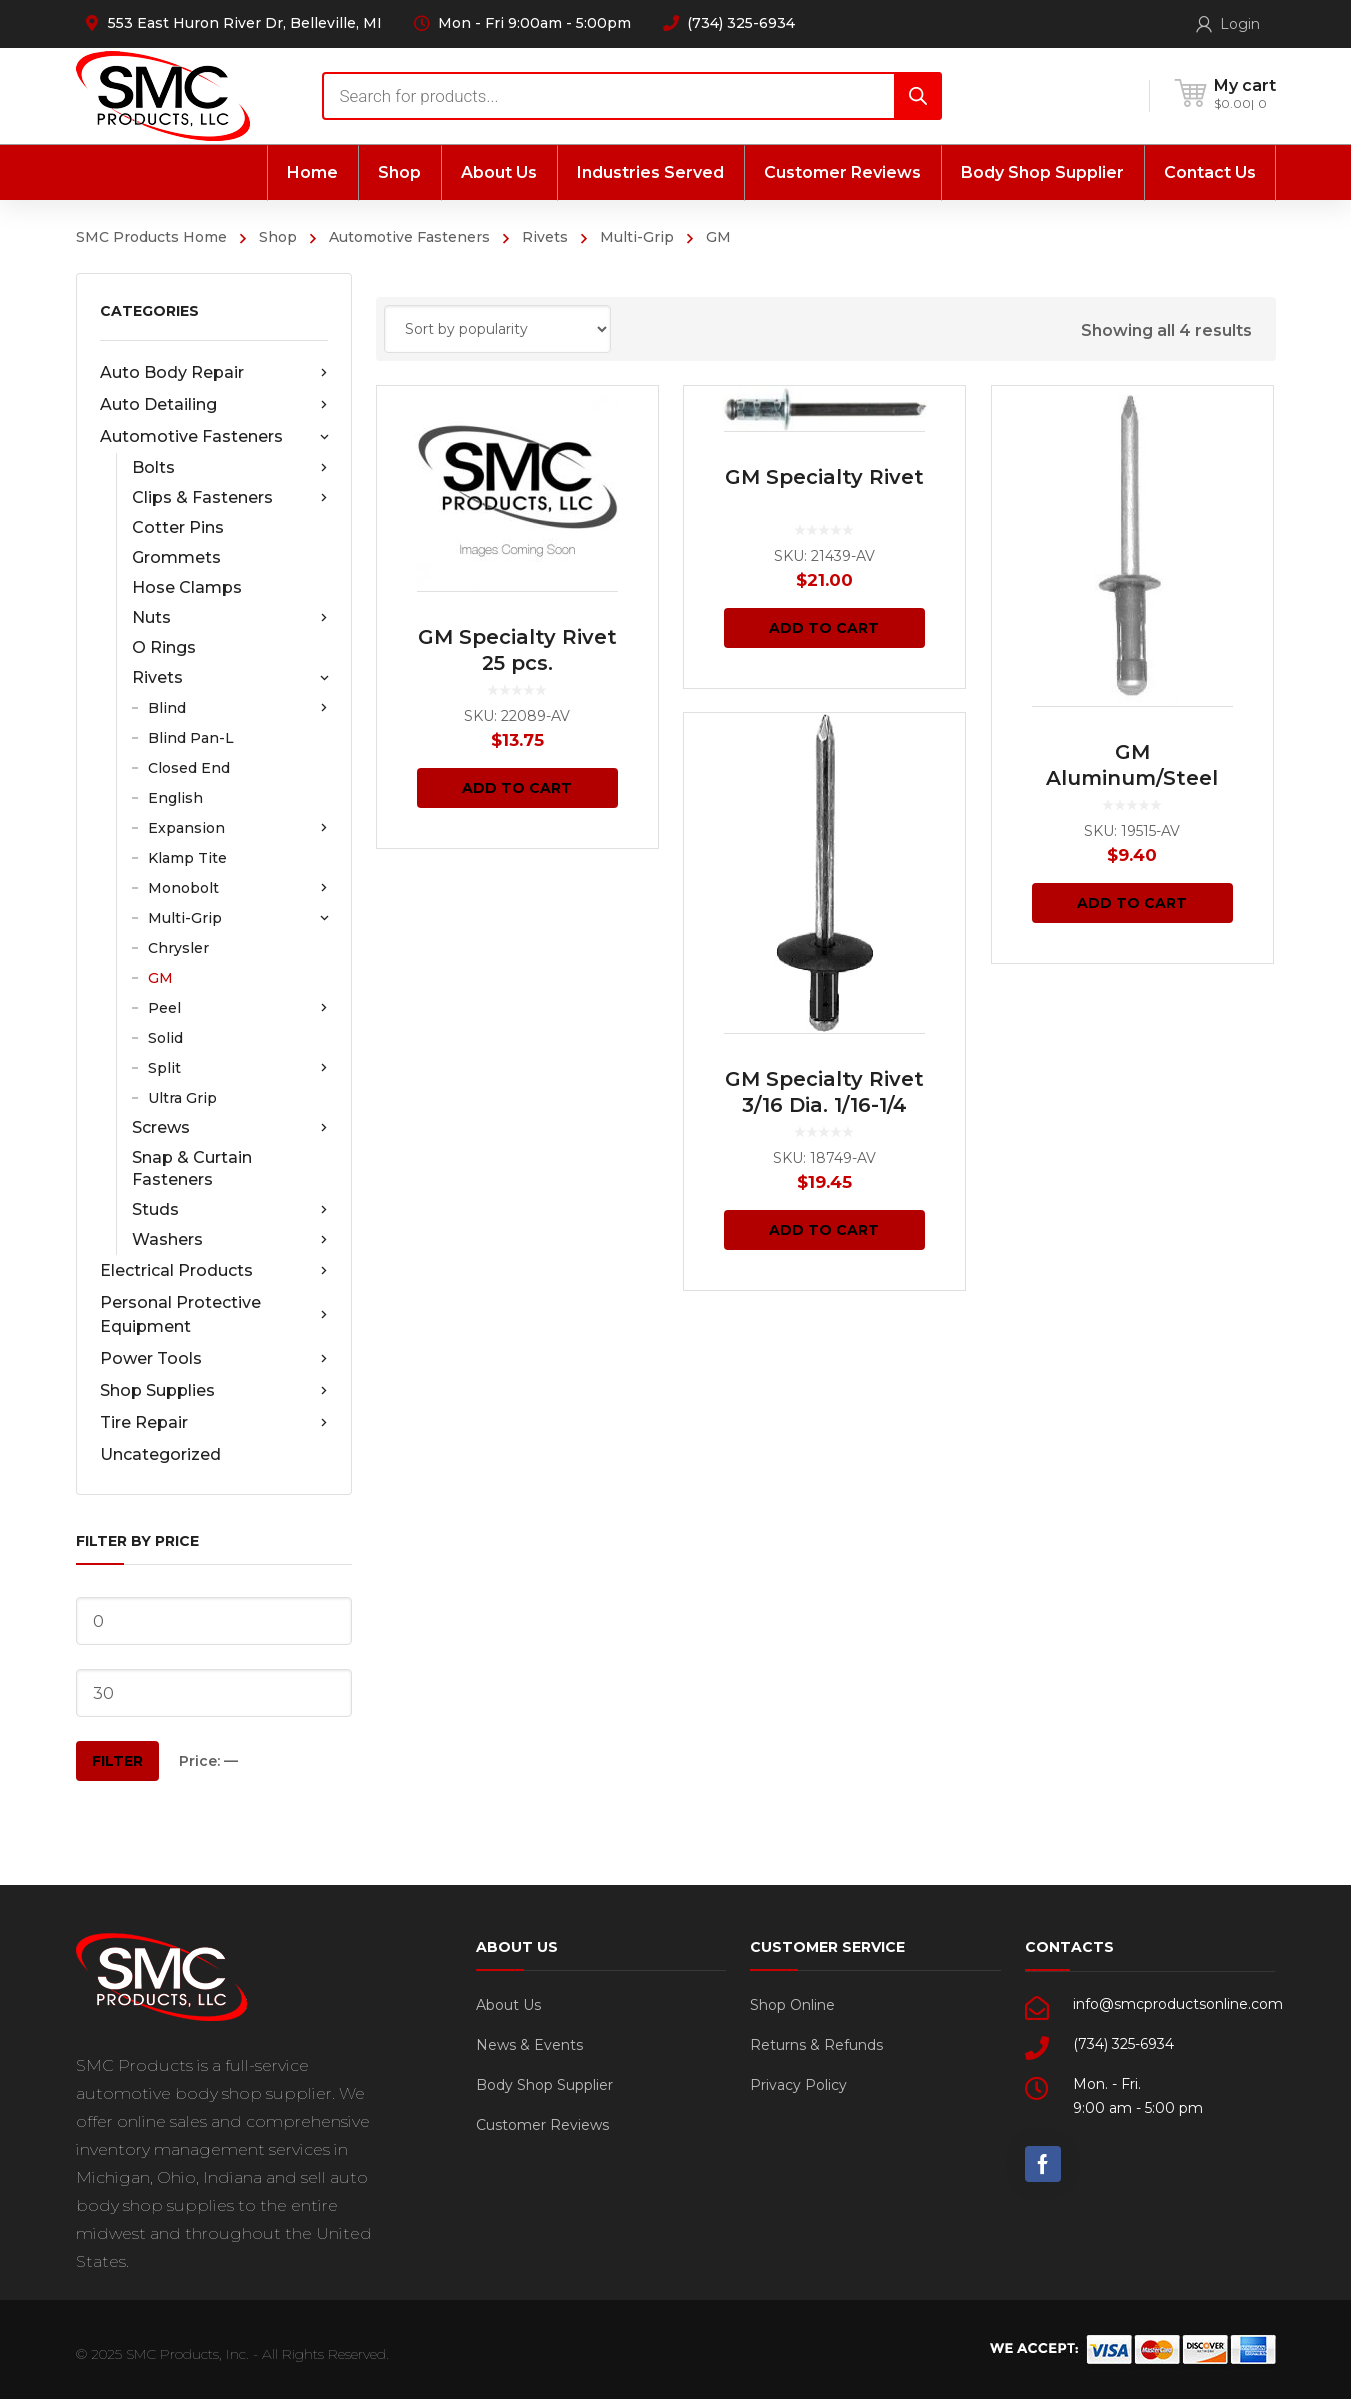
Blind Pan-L (191, 738)
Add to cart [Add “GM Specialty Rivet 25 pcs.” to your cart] (517, 788)
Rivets (545, 237)
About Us (508, 2005)
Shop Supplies (214, 1391)
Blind (238, 708)
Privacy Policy (798, 2085)
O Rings (164, 647)
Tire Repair (214, 1423)
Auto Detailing (214, 405)
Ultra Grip (182, 1098)
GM (160, 978)
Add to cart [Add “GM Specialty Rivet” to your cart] (824, 628)
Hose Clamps (187, 587)
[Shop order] (497, 329)
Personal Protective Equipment (214, 1314)
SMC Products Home (151, 237)
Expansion (238, 828)
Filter (117, 1761)
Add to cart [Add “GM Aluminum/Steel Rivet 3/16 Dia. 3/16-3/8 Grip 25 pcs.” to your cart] (1132, 903)
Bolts (230, 468)
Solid (165, 1038)
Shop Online (792, 2005)
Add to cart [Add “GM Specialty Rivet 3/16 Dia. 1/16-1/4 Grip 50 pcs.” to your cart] (824, 1230)
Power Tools (214, 1359)
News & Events (529, 2045)
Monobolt (238, 888)
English (175, 798)
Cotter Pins (178, 527)
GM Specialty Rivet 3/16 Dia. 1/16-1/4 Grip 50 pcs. (824, 1105)
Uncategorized (160, 1454)
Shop (278, 237)
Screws (230, 1128)
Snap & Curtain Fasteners (192, 1168)
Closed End (189, 768)
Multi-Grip (637, 237)
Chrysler (178, 948)
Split (238, 1068)
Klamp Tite (187, 858)
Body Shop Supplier (544, 2085)
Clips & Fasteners (230, 498)
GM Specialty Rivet (824, 477)
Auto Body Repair (214, 373)
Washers (230, 1240)
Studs (230, 1210)
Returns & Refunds (816, 2045)
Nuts (230, 618)
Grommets (176, 557)
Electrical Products (214, 1271)
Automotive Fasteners (409, 237)
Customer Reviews (542, 2125)
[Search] (918, 96)
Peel (238, 1008)
